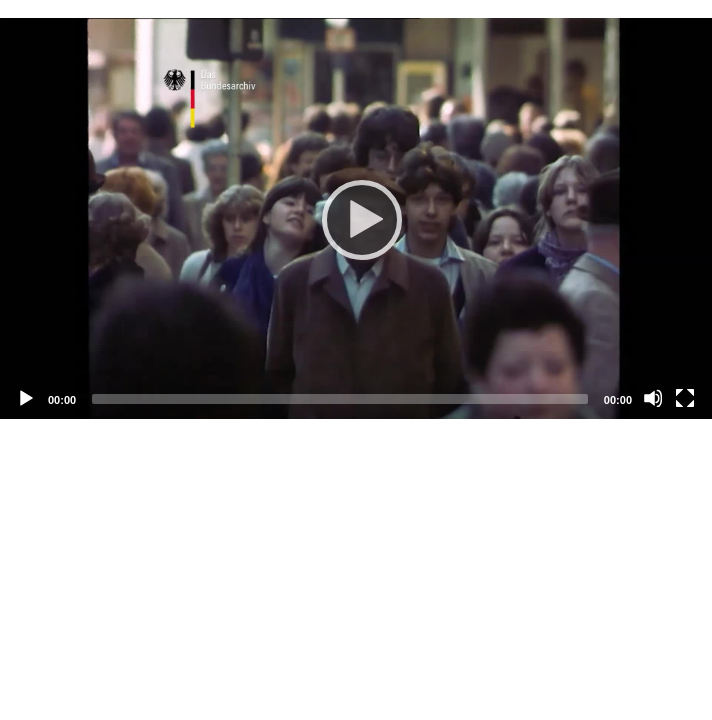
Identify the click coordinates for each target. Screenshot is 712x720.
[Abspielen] (356, 219)
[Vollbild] (685, 398)
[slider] (340, 399)
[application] (356, 218)
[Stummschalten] (653, 398)
